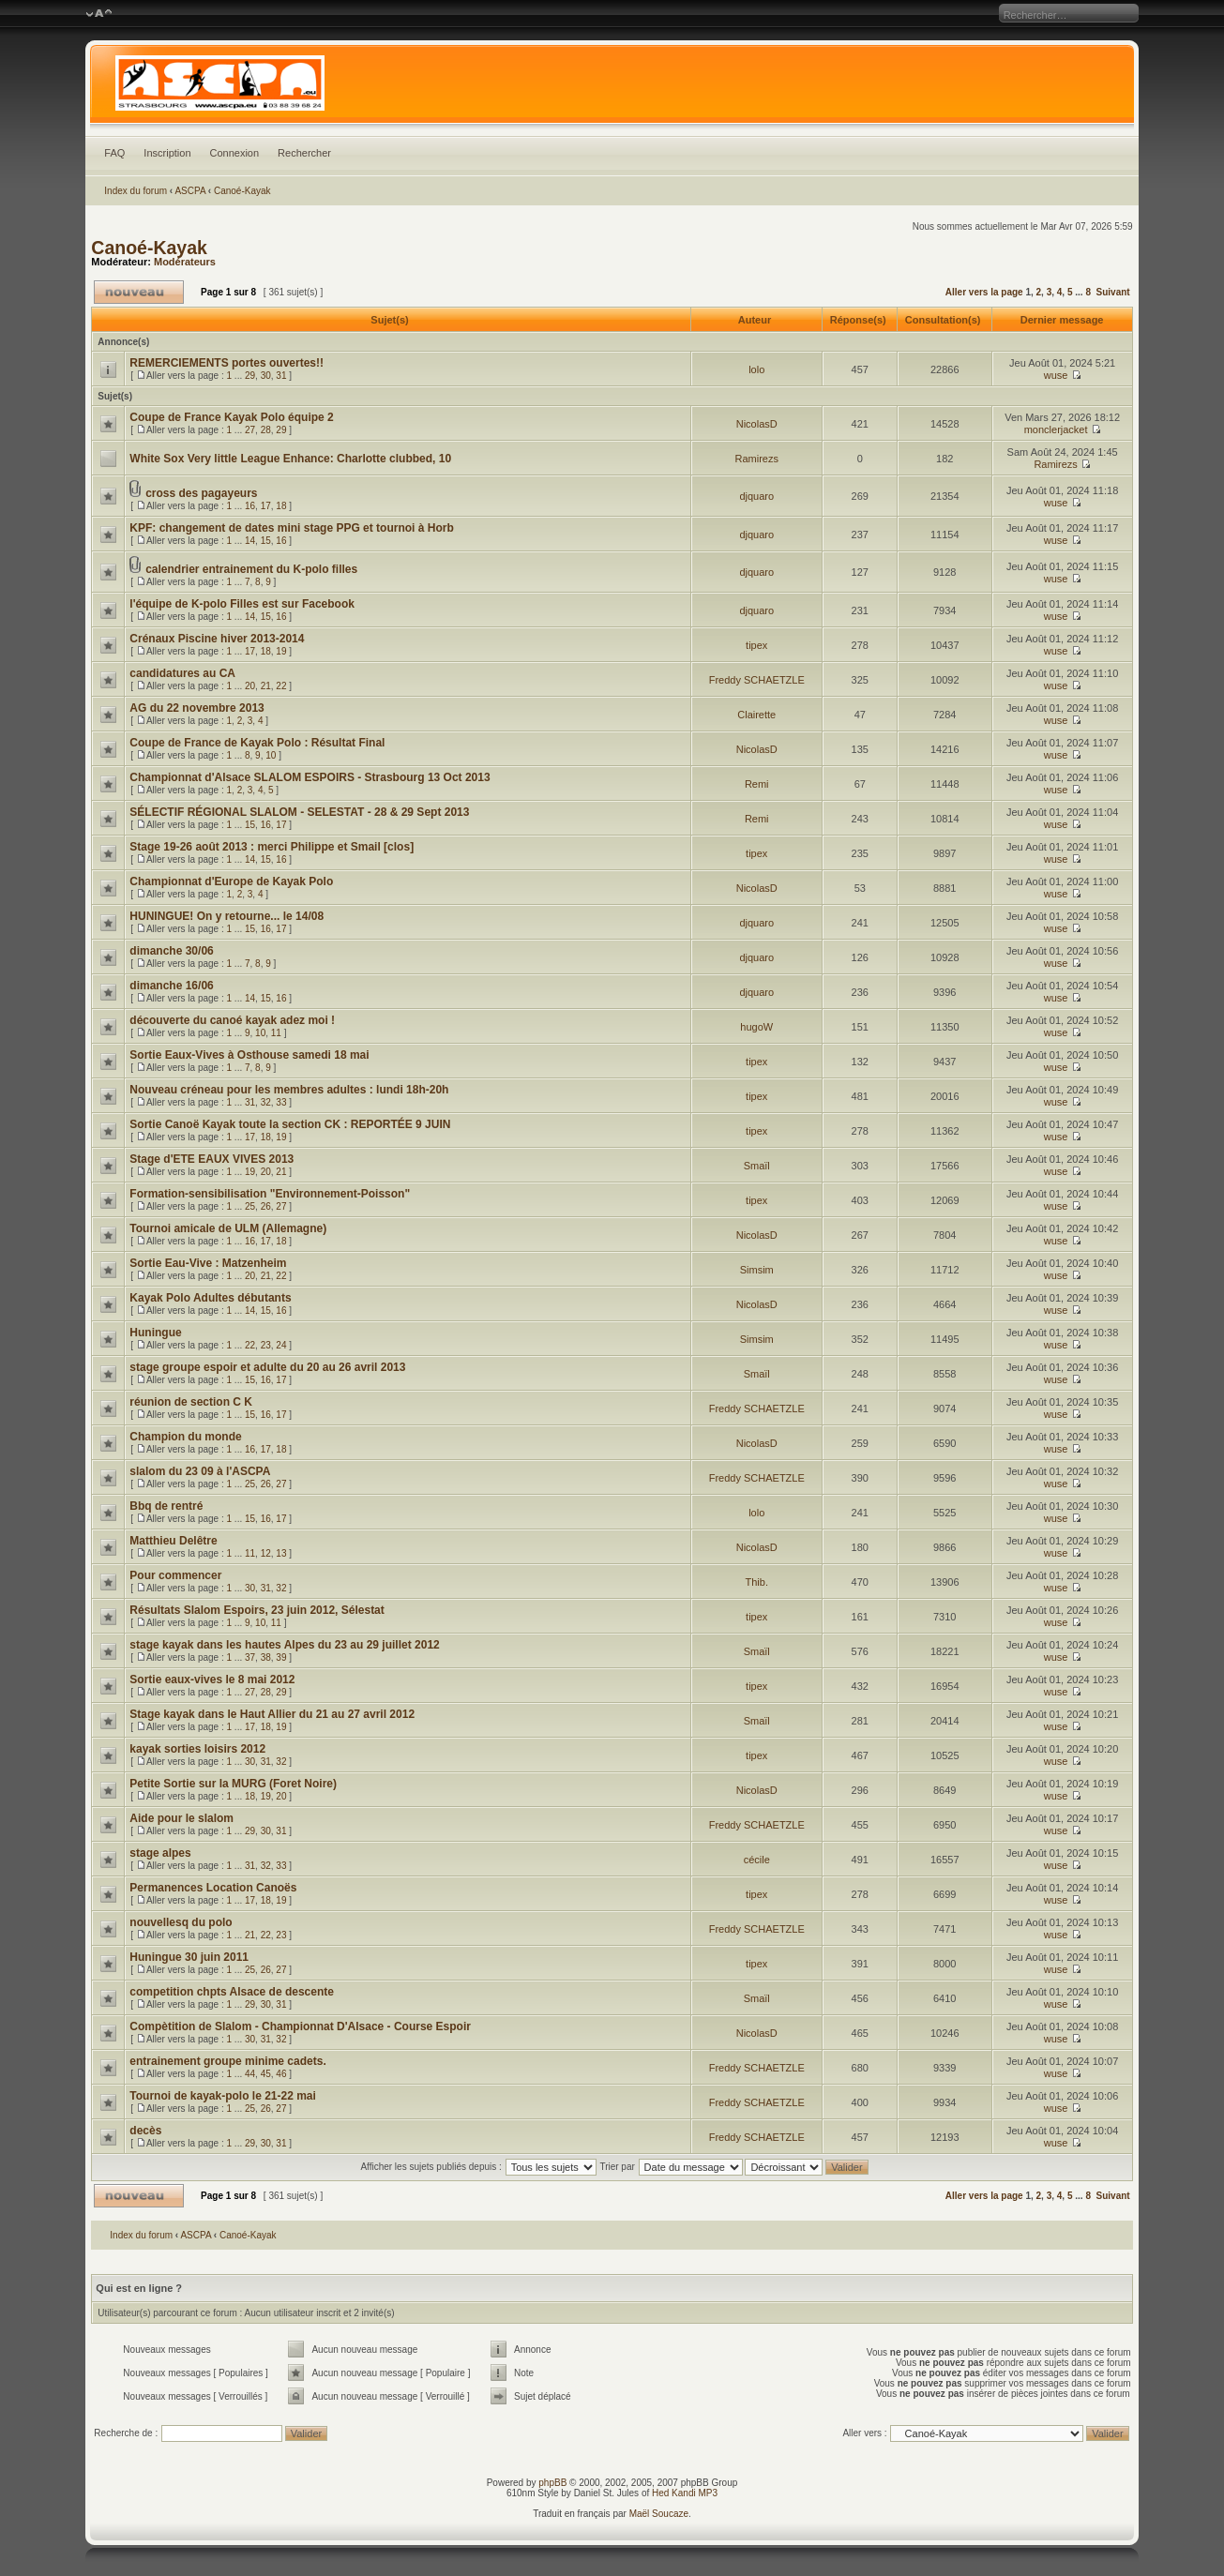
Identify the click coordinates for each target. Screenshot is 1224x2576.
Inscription (167, 152)
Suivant (1113, 292)
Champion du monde (185, 1436)
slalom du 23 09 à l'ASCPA (199, 1471)
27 (250, 430)
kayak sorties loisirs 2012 (197, 1748)
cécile (757, 1859)
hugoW (756, 1026)
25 (250, 1206)
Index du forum (135, 191)
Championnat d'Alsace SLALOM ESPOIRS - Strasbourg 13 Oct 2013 (309, 777)
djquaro (756, 496)
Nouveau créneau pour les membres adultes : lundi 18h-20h (288, 1089)
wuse (1056, 375)
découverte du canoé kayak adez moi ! (232, 1020)
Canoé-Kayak (242, 191)
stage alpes (159, 1853)
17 (266, 506)
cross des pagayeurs (201, 493)
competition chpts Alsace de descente (231, 1991)
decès (145, 2130)
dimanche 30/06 (171, 950)
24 (281, 1345)
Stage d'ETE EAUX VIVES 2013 (211, 1159)
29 (250, 375)
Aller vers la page (985, 292)
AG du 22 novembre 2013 (196, 708)
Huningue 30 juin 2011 (189, 1957)
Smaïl (757, 1165)
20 (250, 686)
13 (281, 1553)
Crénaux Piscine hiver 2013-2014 (216, 638)
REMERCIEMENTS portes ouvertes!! (226, 362)
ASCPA (189, 191)
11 (276, 1033)
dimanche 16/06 (171, 985)
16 (250, 506)
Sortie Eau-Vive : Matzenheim (207, 1263)
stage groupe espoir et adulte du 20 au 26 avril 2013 (267, 1367)
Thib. (757, 1582)
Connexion (235, 152)
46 (281, 2074)
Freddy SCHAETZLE (757, 679)
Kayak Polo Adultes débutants (210, 1297)
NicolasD (757, 423)
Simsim (757, 1269)
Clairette (756, 714)
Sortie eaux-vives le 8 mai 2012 (212, 1679)
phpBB (552, 2483)
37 (250, 1657)
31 (281, 375)
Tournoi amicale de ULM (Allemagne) (227, 1228)
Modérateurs (185, 261)
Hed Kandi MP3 (685, 2493)
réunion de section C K (190, 1402)
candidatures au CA (182, 673)
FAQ (114, 152)
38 (266, 1657)
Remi (757, 784)
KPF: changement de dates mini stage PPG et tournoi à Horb (291, 528)
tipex (756, 645)
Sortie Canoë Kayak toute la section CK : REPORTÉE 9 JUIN (289, 1124)
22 (281, 686)
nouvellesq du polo (180, 1922)
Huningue (155, 1332)
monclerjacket (1056, 429)
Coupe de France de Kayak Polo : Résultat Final (257, 742)
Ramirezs (756, 458)
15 (266, 540)
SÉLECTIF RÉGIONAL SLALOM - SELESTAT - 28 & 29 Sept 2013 (299, 812)
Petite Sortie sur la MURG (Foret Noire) (233, 1783)
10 (270, 755)
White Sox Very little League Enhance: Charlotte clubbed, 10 (290, 458)
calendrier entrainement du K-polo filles (251, 569)
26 (266, 1206)
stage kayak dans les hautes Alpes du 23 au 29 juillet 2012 (284, 1644)
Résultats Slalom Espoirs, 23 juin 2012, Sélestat (256, 1610)
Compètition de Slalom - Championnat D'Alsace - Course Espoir (300, 2026)
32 (266, 1102)
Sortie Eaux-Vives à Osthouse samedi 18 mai (249, 1055)
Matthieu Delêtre (173, 1540)
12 (266, 1553)
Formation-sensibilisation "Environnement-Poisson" (269, 1193)
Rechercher (304, 152)
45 (266, 2074)
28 (266, 430)
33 (281, 1102)
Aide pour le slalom (181, 1818)
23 (266, 1345)
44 (250, 2074)
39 (281, 1657)
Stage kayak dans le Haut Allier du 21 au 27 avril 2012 (272, 1714)
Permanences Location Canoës (212, 1887)
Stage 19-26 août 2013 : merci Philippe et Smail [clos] (271, 846)
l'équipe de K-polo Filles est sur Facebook (242, 603)
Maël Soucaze (658, 2513)
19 (281, 651)
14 (250, 540)
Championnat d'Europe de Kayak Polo (231, 881)
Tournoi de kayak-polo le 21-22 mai (222, 2095)
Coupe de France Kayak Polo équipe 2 (231, 417)
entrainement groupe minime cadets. (227, 2061)
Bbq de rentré (166, 1506)
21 (266, 686)
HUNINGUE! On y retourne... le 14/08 (226, 916)
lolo (756, 369)
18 (281, 506)
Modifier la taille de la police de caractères (99, 14)
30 (266, 375)
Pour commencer (175, 1575)
